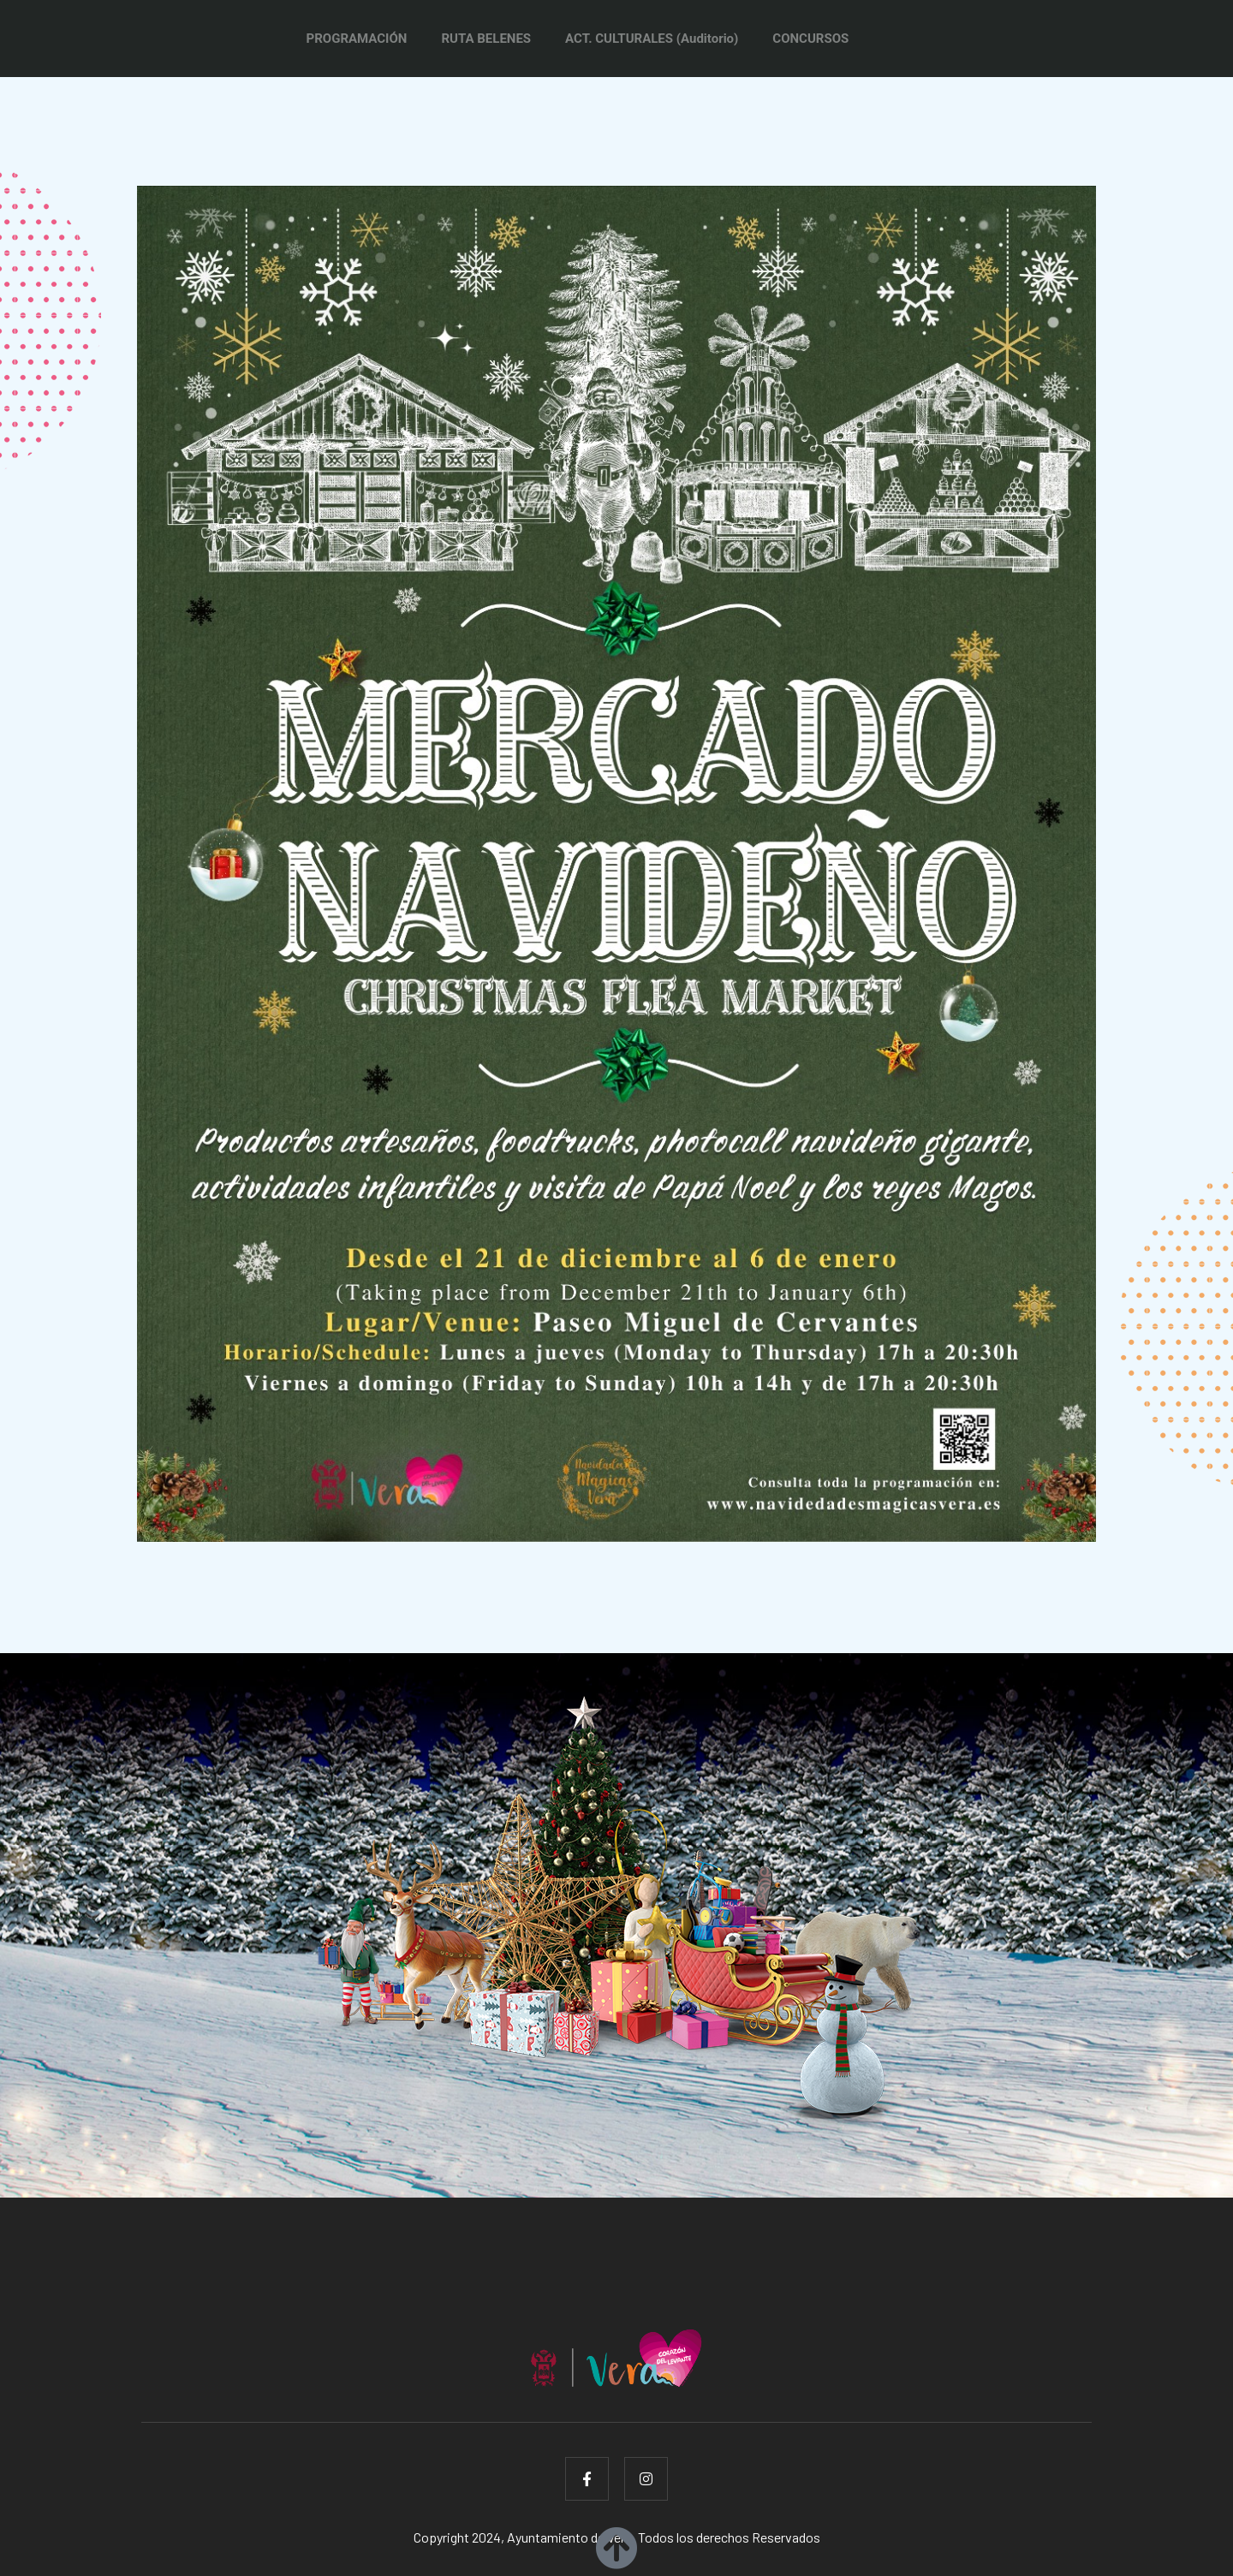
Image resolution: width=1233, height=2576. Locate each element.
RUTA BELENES (486, 38)
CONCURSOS (810, 38)
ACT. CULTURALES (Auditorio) (651, 38)
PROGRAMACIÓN (357, 38)
